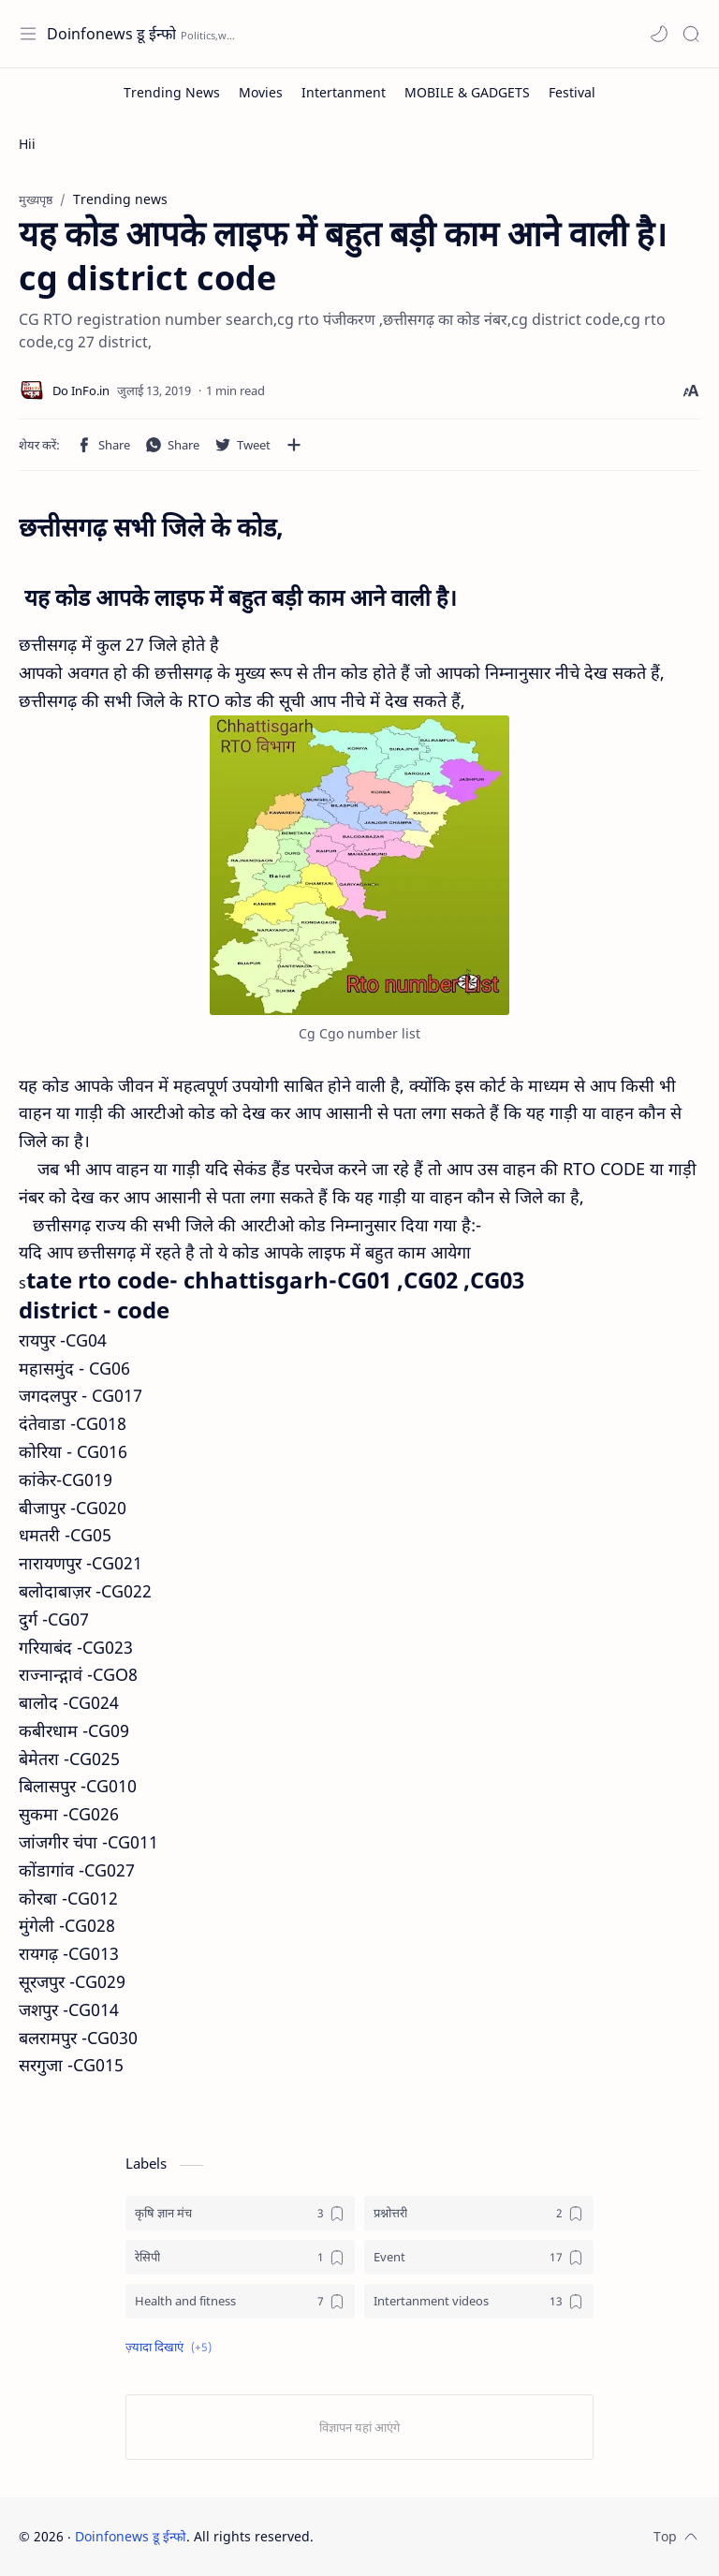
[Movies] (261, 92)
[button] (659, 34)
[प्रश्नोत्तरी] (479, 2213)
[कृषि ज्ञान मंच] (240, 2213)
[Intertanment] (343, 92)
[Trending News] (172, 92)
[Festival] (572, 92)
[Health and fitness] (240, 2301)
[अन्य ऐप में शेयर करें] (294, 444)
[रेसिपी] (240, 2257)
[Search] (691, 34)
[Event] (479, 2257)
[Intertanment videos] (479, 2301)
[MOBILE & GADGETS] (467, 92)
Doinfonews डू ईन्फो (111, 33)
